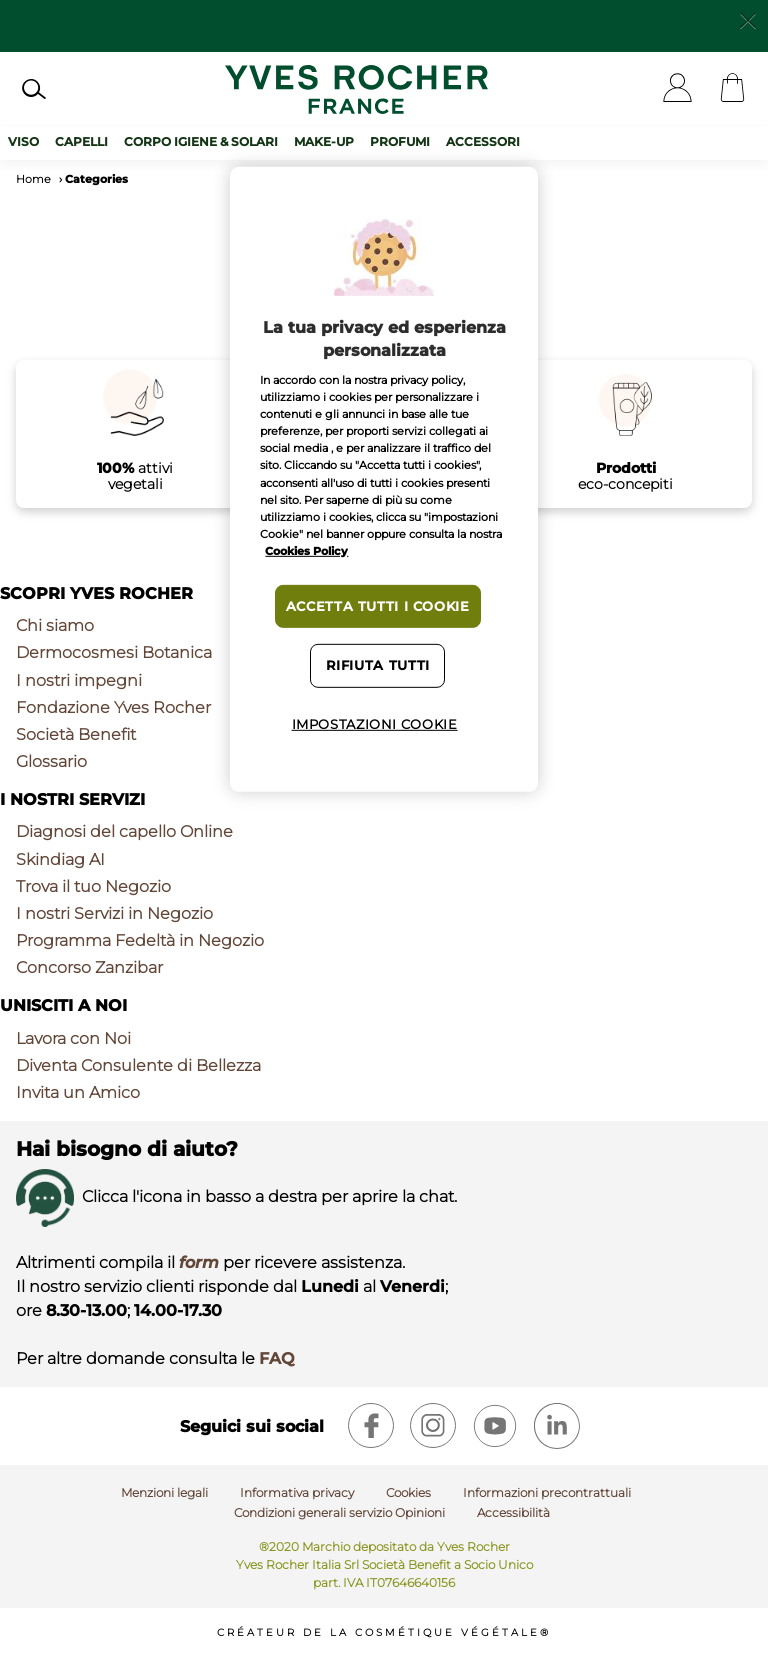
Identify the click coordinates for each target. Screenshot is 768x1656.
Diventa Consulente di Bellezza (138, 1065)
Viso (23, 141)
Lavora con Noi (73, 1038)
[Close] (748, 19)
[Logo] (356, 89)
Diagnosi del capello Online (124, 831)
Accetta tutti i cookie (378, 606)
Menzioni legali (164, 1492)
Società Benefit (76, 734)
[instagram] (433, 1426)
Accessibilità (513, 1512)
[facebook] (371, 1426)
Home (33, 179)
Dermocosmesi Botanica (114, 652)
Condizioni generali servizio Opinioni (339, 1512)
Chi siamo (55, 625)
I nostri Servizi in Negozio (114, 913)
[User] (677, 89)
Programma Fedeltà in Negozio (140, 940)
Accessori (483, 141)
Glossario (51, 761)
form (199, 1262)
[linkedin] (557, 1426)
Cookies (408, 1492)
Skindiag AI (60, 859)
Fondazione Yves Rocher (113, 707)
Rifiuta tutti (378, 665)
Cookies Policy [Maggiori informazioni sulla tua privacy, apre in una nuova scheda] (306, 551)
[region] (383, 479)
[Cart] (732, 89)
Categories (96, 179)
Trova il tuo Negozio (93, 886)
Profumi (400, 141)
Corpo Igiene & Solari (201, 141)
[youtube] (495, 1426)
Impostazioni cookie (375, 724)
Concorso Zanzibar (89, 967)
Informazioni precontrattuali (547, 1492)
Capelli (81, 141)
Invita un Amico (78, 1092)
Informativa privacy (297, 1492)
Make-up (324, 141)
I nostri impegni (79, 680)
